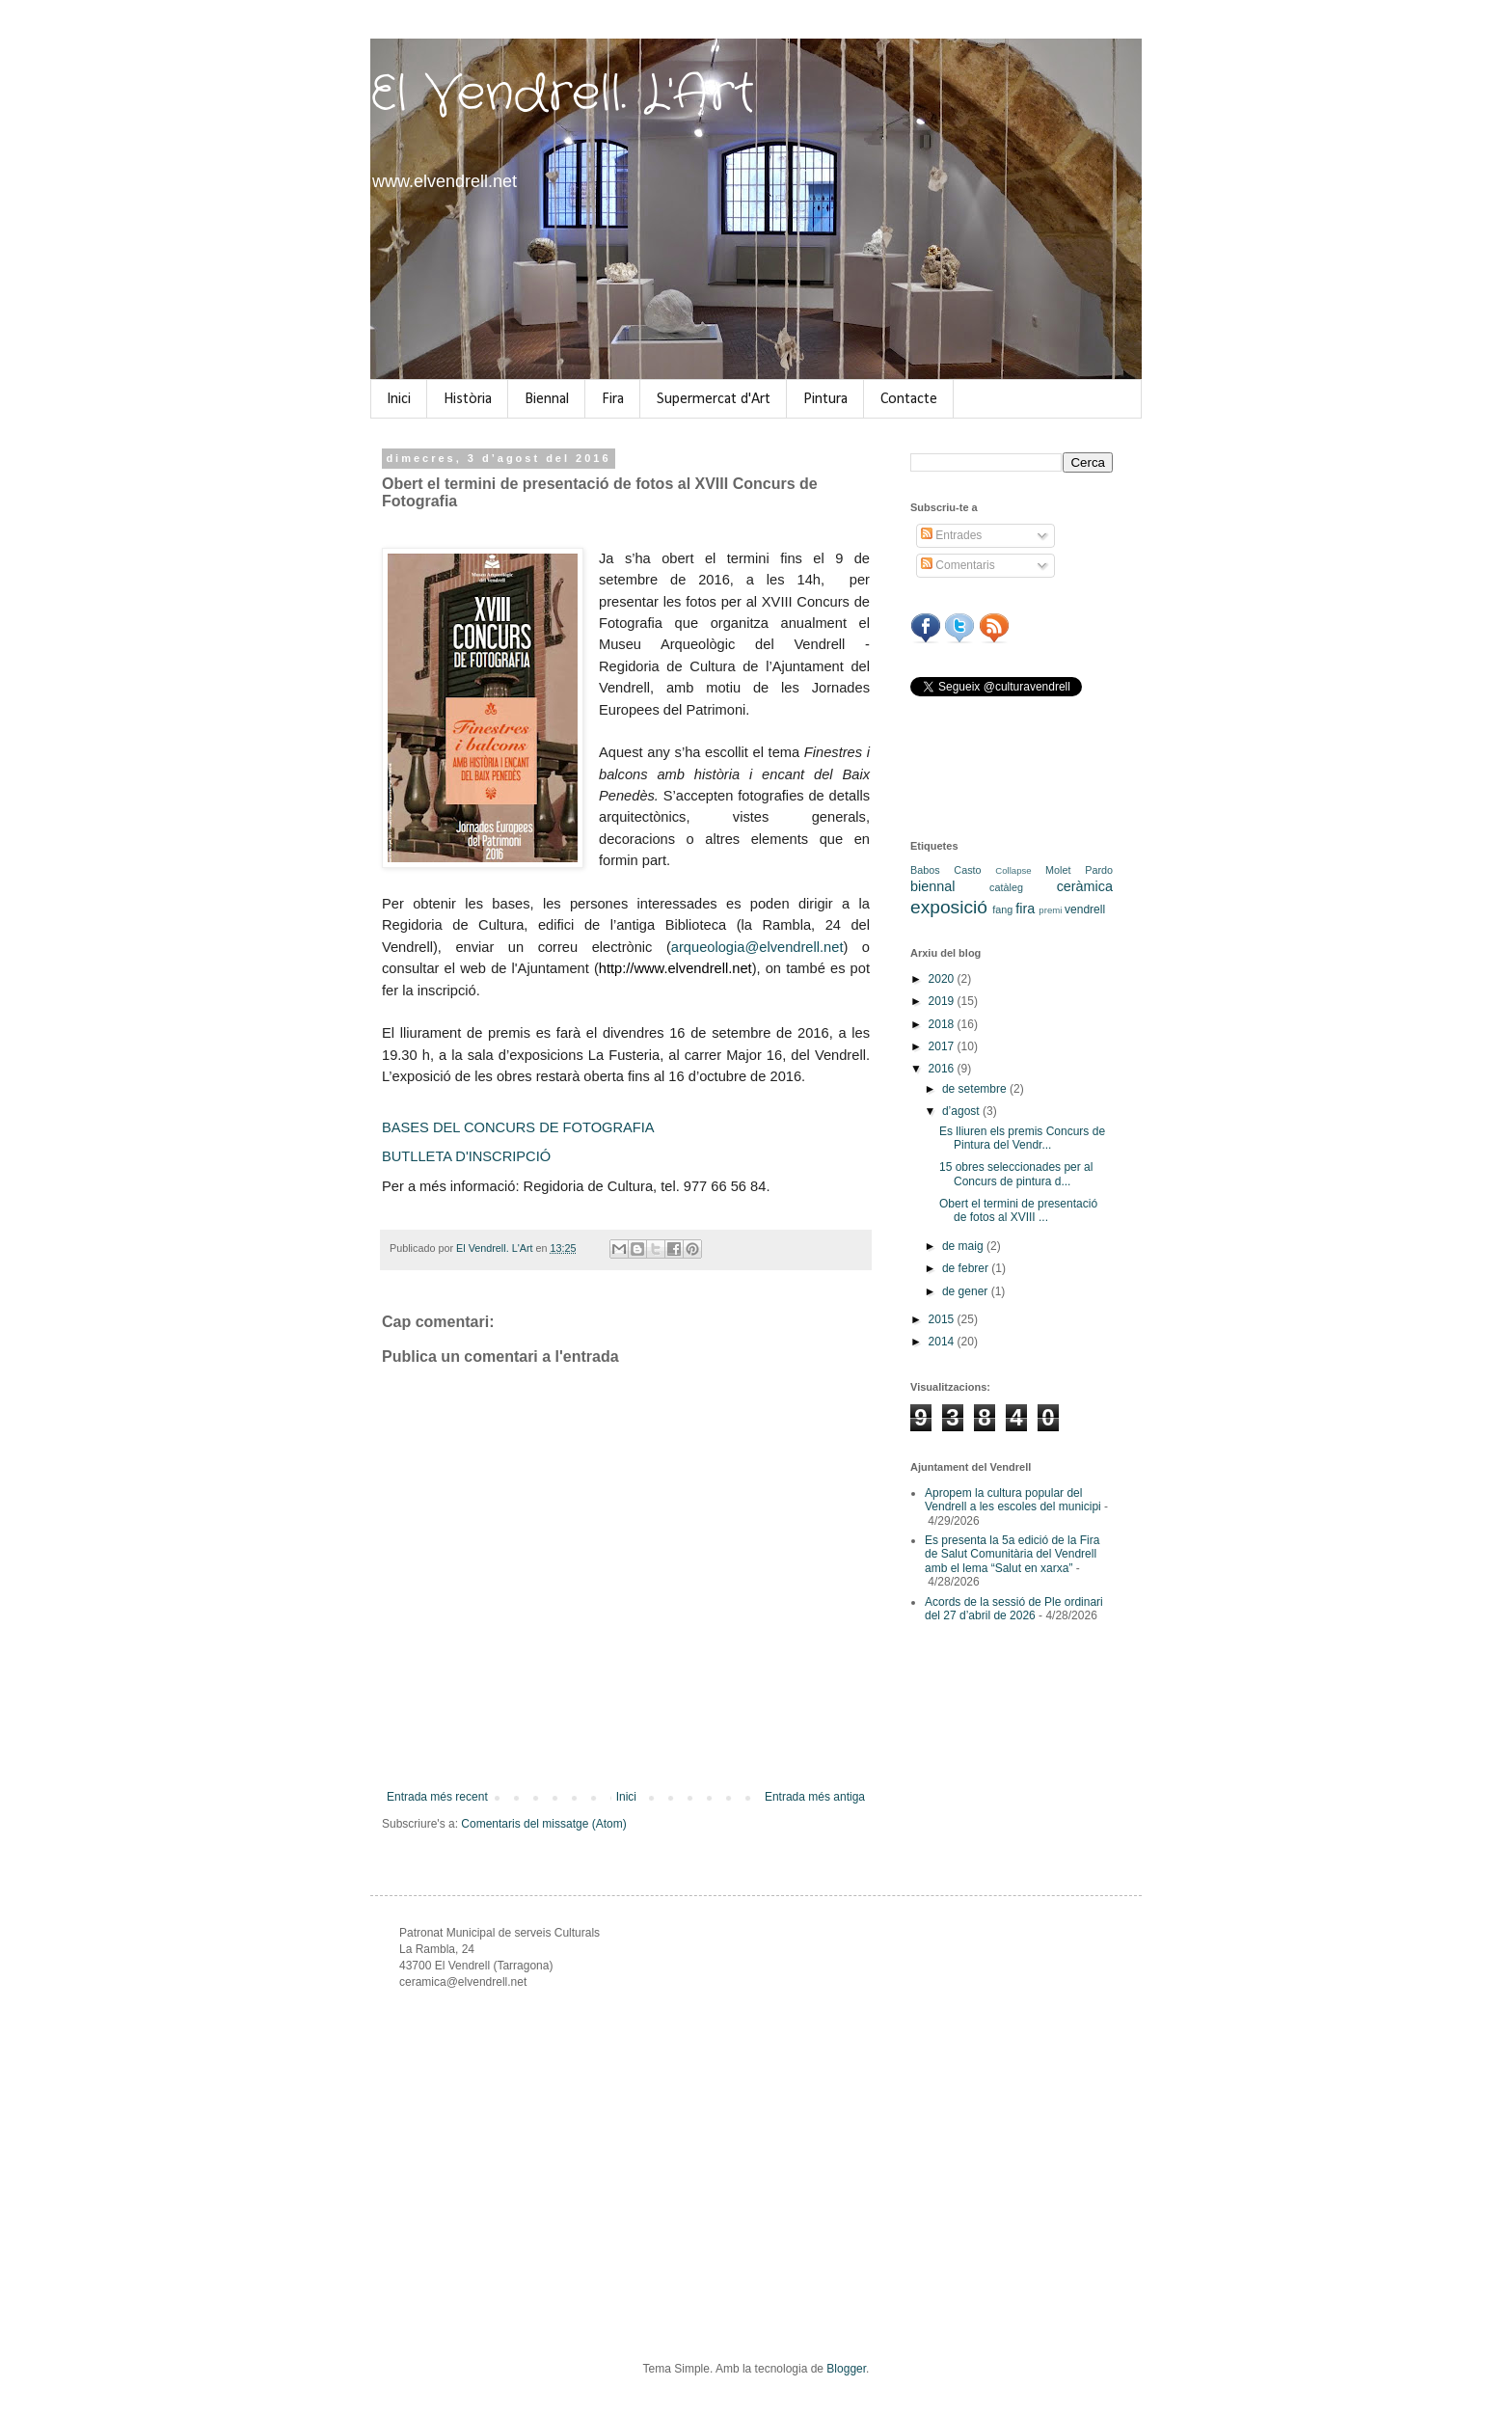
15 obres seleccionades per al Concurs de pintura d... (1016, 1173)
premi (1050, 910)
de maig (964, 1246)
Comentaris (958, 565)
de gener (966, 1291)
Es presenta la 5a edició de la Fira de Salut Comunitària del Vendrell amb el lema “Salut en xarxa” (1012, 1554)
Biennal (547, 399)
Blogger (846, 2368)
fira (1025, 908)
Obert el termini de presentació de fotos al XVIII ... (1018, 1210)
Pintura (825, 399)
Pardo (1099, 870)
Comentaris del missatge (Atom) (543, 1824)
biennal (932, 886)
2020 (943, 979)
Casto (967, 870)
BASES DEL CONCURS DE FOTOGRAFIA (518, 1127)
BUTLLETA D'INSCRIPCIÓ (466, 1156)
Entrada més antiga (815, 1797)
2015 (943, 1319)
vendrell (1085, 909)
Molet (1057, 870)
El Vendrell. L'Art (562, 94)
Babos (925, 870)
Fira (613, 399)
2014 (943, 1341)
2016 (943, 1068)
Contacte (908, 399)
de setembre (976, 1089)
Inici (399, 399)
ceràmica (1085, 886)
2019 (943, 1001)
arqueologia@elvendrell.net (757, 947)
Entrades (951, 535)
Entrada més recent (437, 1797)
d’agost (962, 1111)
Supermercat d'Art (713, 399)
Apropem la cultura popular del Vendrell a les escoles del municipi (1013, 1499)
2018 (943, 1024)
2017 (943, 1046)
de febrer (966, 1268)
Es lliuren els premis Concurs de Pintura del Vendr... (1022, 1138)
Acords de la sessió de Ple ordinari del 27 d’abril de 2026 (1014, 1608)
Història (468, 399)
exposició (948, 907)
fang (1002, 909)
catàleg (1006, 887)
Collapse (1013, 870)
